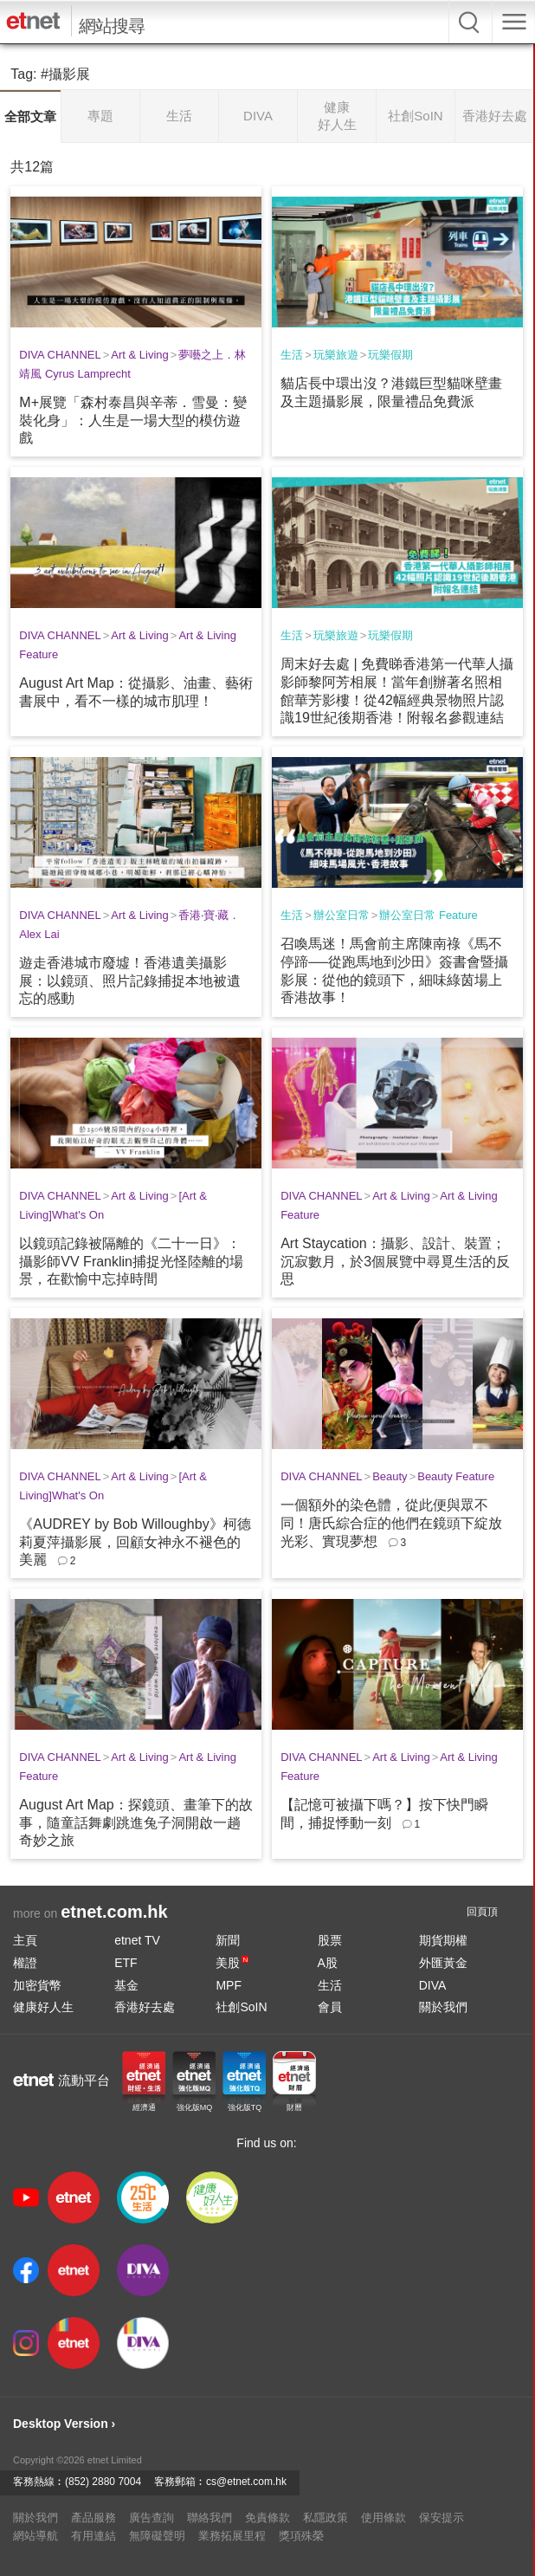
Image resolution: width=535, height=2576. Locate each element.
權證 (25, 1963)
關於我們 (443, 2007)
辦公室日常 (341, 915)
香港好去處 (144, 2007)
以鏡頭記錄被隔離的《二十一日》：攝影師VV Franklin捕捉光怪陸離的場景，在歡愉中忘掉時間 (131, 1261)
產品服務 (93, 2517)
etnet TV (137, 1940)
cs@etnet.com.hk (246, 2482)
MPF (229, 1985)
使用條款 (383, 2517)
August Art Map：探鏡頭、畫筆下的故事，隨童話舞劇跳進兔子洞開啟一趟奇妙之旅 (135, 1822)
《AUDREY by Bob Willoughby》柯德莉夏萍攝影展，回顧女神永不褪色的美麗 (134, 1542)
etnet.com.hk (114, 1911)
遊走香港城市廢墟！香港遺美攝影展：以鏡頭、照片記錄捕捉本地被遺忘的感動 (130, 980)
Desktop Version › (64, 2423)
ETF (125, 1963)
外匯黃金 (443, 1963)
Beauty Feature (455, 1476)
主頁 (25, 1940)
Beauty (389, 1476)
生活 (291, 354)
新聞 (228, 1940)
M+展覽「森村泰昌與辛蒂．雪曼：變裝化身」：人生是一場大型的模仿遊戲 (133, 420)
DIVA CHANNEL (59, 354)
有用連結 (93, 2535)
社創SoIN (241, 2007)
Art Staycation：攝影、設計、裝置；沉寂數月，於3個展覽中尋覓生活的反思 (395, 1261)
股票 (330, 1940)
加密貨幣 (37, 1985)
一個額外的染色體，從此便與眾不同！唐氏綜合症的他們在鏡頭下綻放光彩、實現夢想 (391, 1523)
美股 (232, 1963)
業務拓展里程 (232, 2535)
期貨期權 (443, 1940)
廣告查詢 (151, 2517)
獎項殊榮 (301, 2535)
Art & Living (139, 354)
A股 (328, 1963)
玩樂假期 (390, 354)
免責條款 (267, 2517)
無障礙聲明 (157, 2535)
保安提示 (441, 2517)
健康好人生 (43, 2007)
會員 (330, 2007)
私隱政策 (325, 2517)
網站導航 (35, 2535)
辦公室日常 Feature (428, 915)
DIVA (433, 1985)
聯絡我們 (209, 2517)
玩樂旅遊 (335, 354)
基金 (126, 1985)
